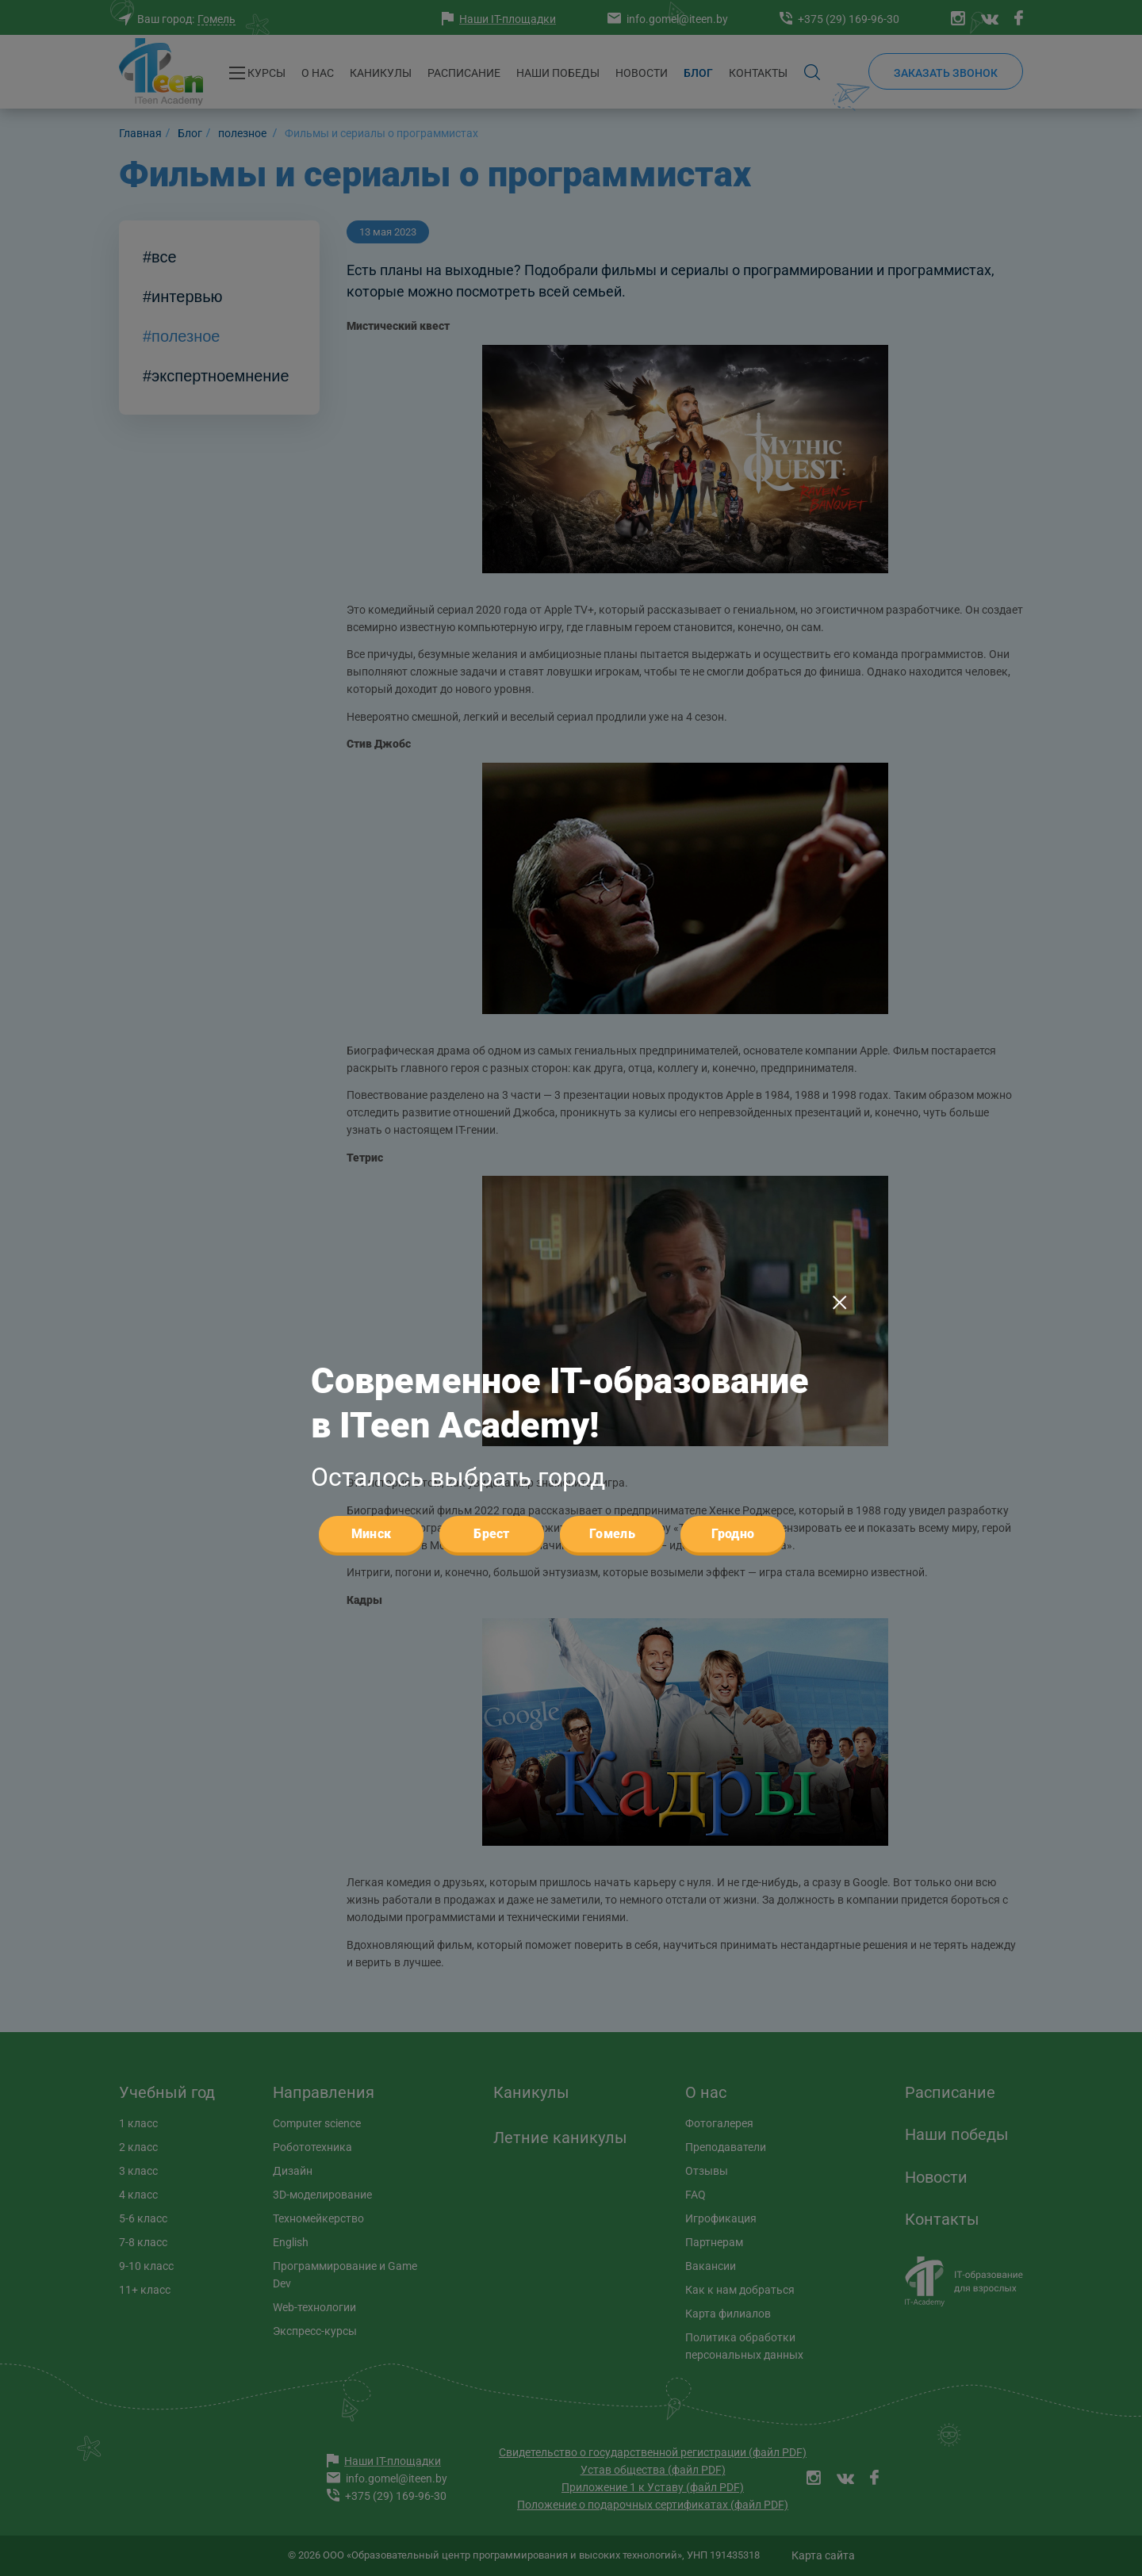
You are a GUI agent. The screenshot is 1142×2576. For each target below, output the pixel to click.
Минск (371, 1202)
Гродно (733, 1202)
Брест (491, 1202)
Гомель (612, 1202)
